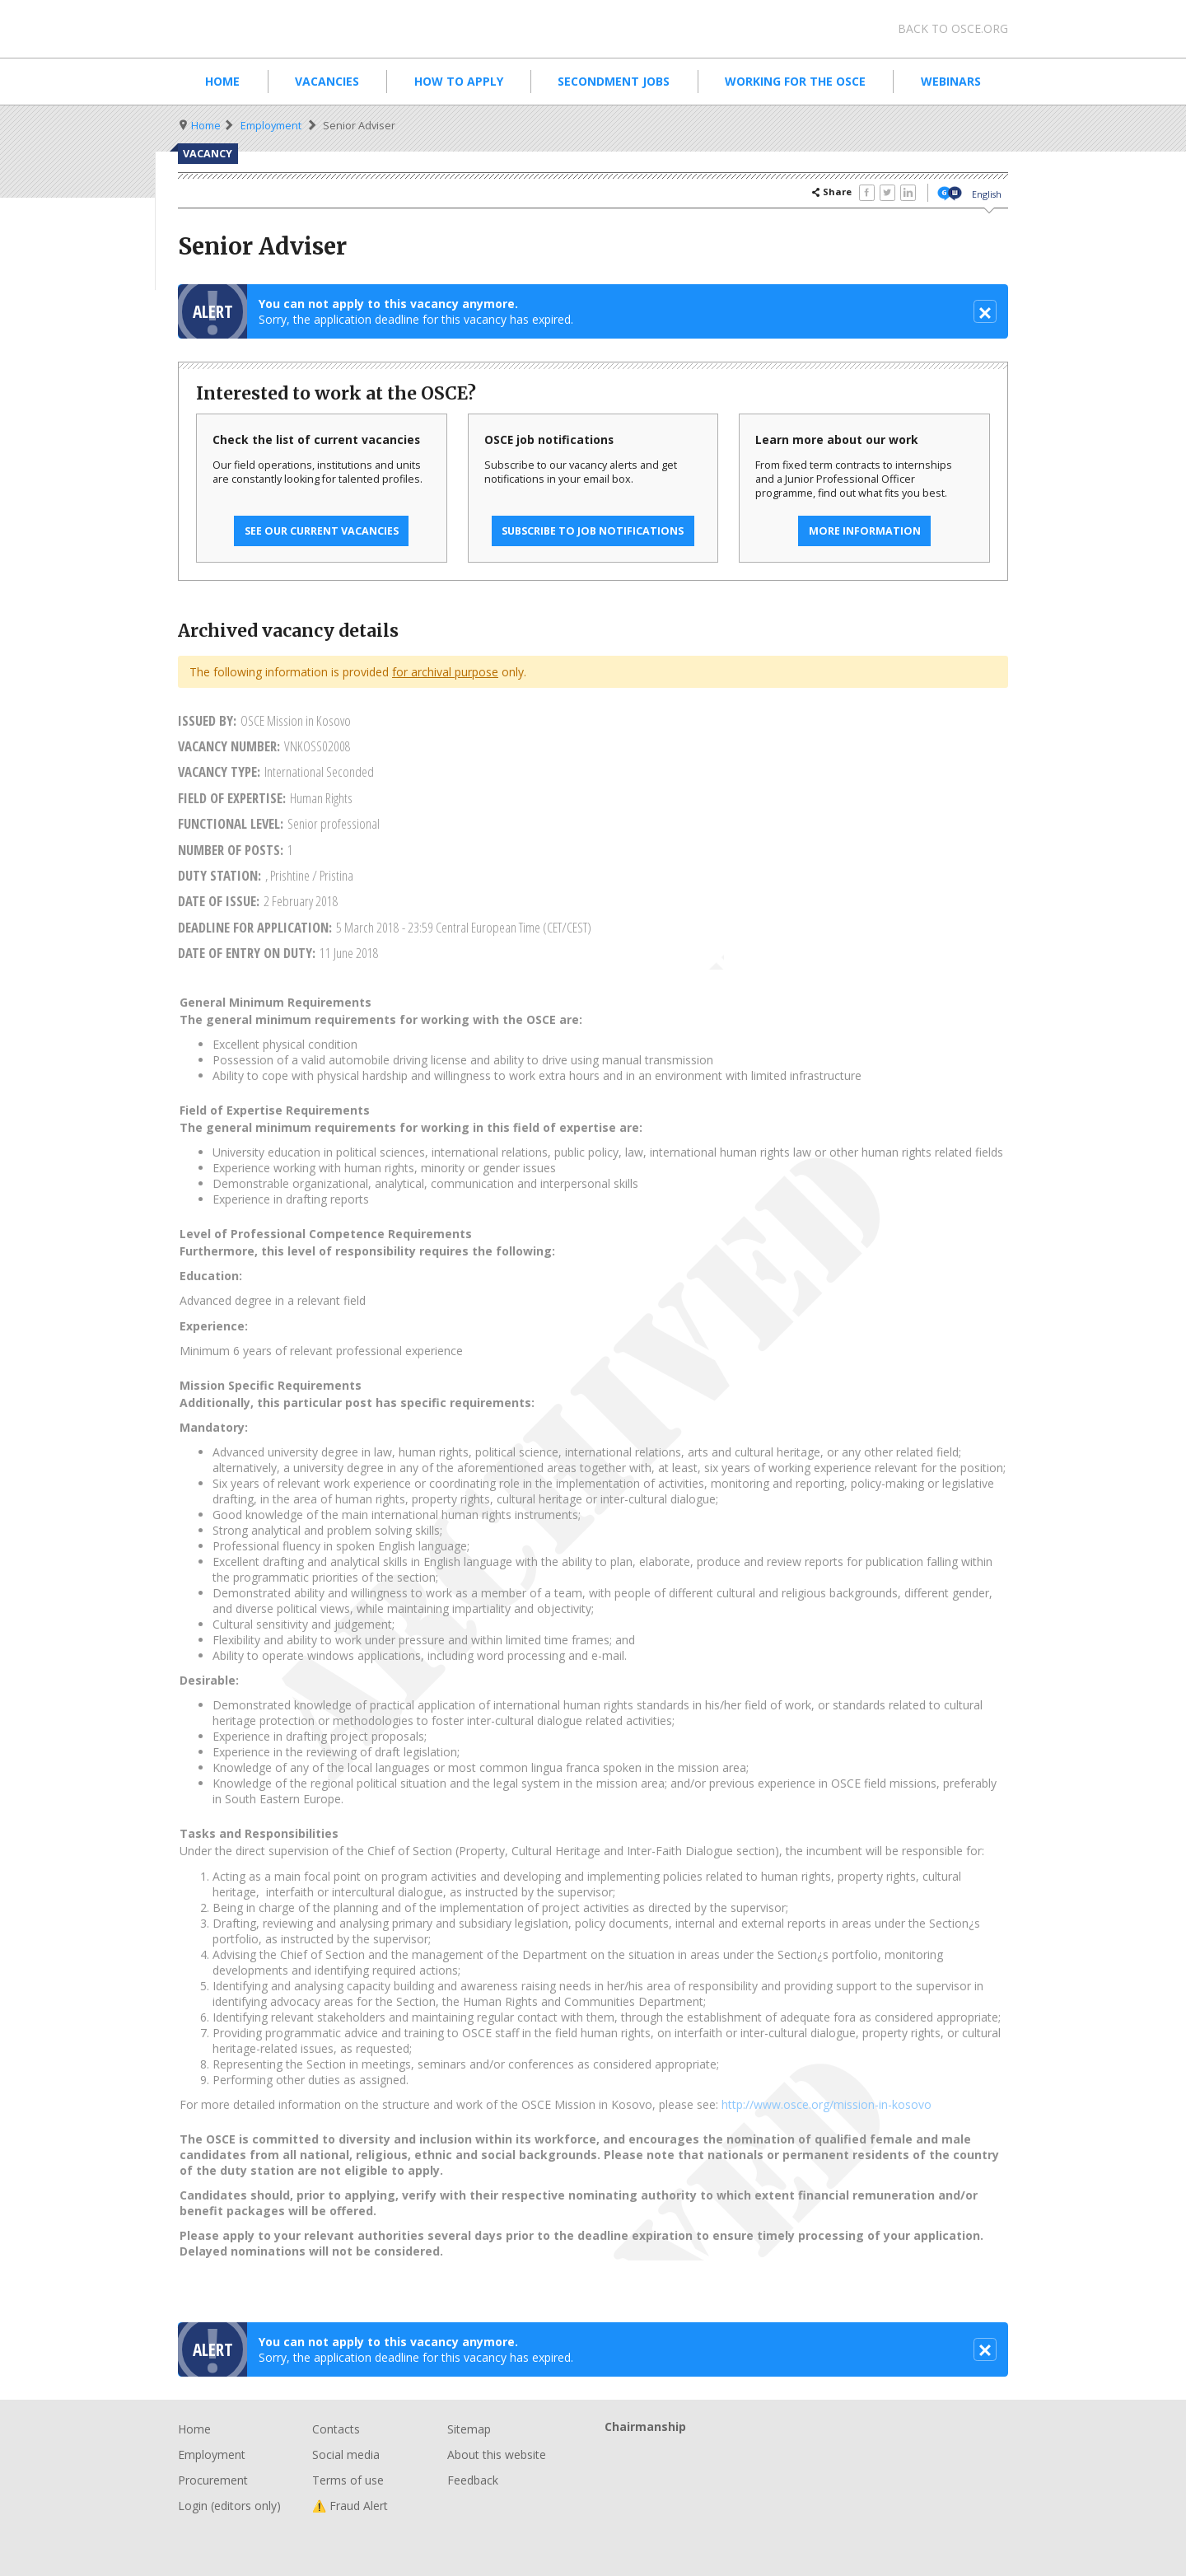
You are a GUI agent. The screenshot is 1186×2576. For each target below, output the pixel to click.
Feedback (472, 2480)
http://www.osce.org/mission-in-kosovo (826, 2104)
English (987, 194)
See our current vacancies (322, 531)
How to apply (458, 81)
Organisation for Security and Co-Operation (305, 29)
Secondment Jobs (614, 81)
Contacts (336, 2429)
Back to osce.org (953, 28)
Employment (270, 126)
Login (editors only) (229, 2505)
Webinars (951, 81)
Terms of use (348, 2480)
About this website (496, 2454)
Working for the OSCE (795, 81)
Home (222, 81)
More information (865, 531)
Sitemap (469, 2429)
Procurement (213, 2480)
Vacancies (327, 81)
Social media (346, 2454)
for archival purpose (445, 672)
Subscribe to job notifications (593, 531)
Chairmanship (806, 2453)
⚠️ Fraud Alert (350, 2505)
